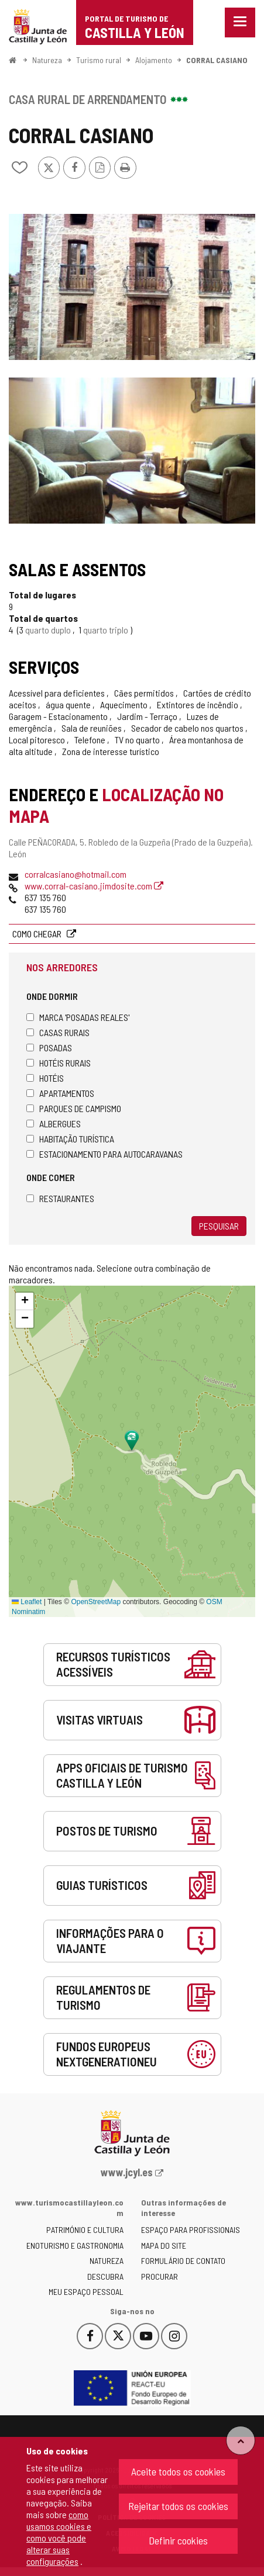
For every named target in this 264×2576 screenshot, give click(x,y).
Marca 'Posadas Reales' (77, 1017)
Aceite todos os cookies (178, 2471)
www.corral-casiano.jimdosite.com (94, 885)
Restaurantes (60, 1198)
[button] (24, 1301)
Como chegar (37, 933)
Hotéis (45, 1077)
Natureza (47, 60)
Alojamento (153, 60)
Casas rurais (58, 1032)
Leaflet (27, 1602)
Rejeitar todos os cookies (178, 2505)
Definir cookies (178, 2540)
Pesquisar (219, 1225)
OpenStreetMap (96, 1602)
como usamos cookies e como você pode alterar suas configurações (58, 2538)
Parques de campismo (73, 1108)
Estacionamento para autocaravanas (104, 1153)
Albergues (53, 1123)
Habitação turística (70, 1138)
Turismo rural (98, 60)
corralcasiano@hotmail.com (75, 874)
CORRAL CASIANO (217, 60)
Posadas (49, 1047)
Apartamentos (60, 1093)
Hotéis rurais (58, 1062)
